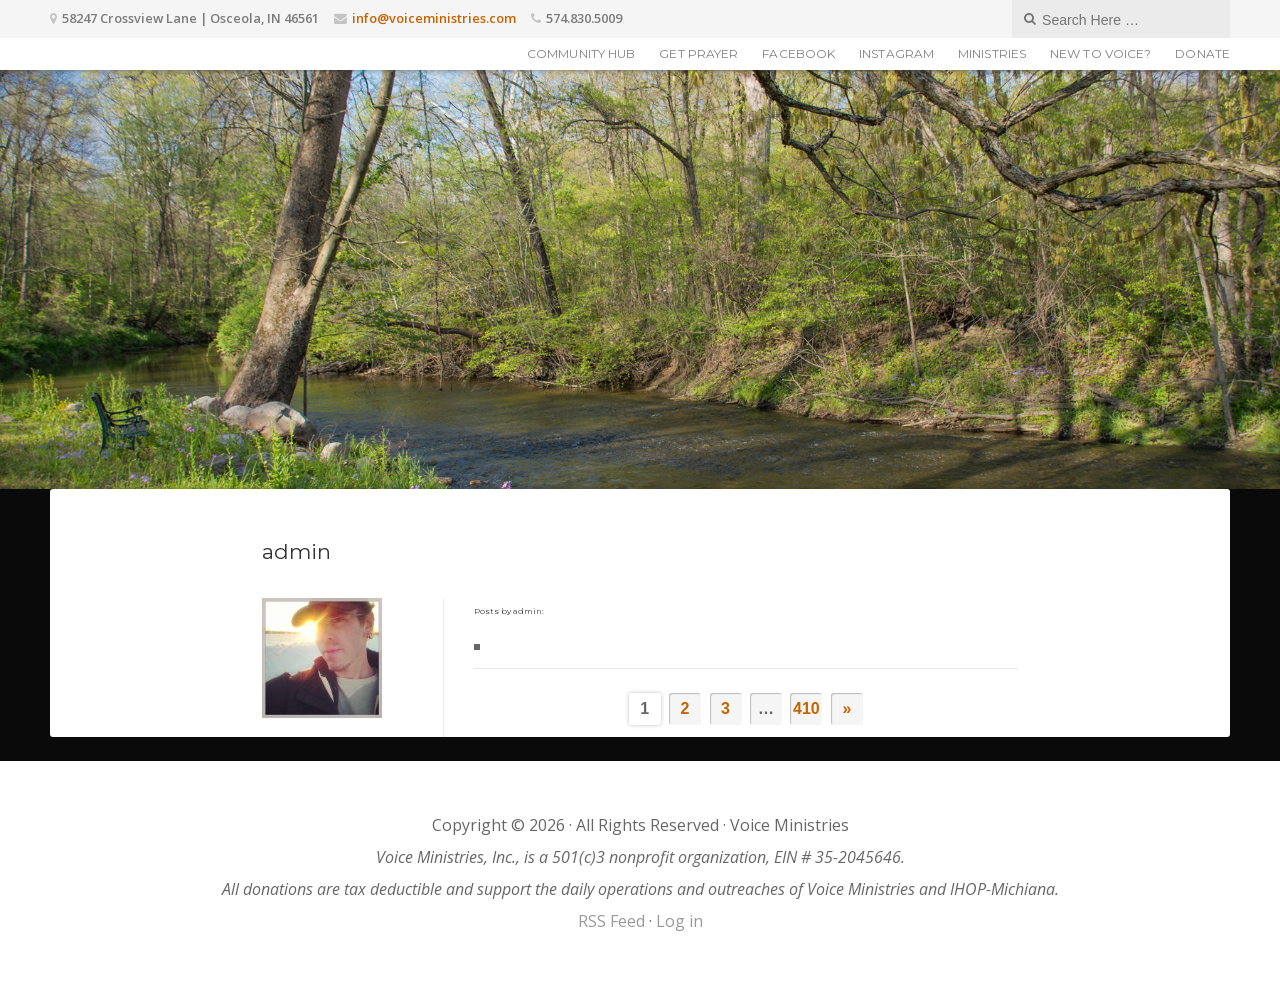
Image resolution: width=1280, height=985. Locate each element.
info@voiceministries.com (434, 18)
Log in (679, 921)
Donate (1202, 53)
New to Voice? (1100, 53)
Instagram (896, 53)
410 (806, 708)
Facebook (798, 53)
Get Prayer (698, 53)
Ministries (992, 53)
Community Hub (581, 53)
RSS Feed (611, 921)
